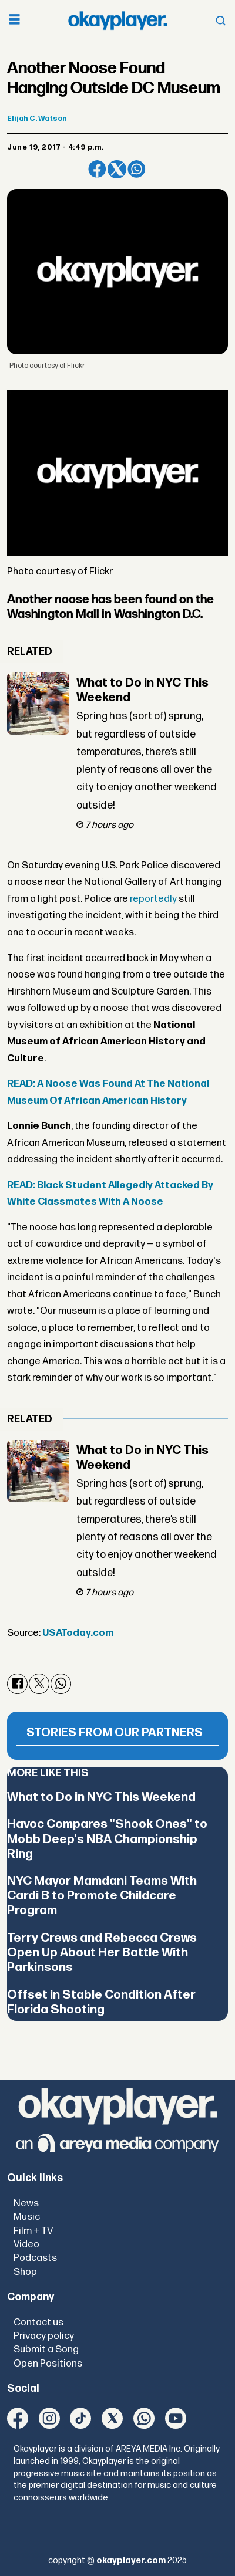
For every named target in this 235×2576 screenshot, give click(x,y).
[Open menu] (15, 21)
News (26, 2203)
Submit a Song (46, 2349)
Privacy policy (44, 2336)
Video (26, 2244)
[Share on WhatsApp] (136, 169)
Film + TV (33, 2231)
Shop (25, 2272)
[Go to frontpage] (117, 20)
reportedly (153, 899)
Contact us (38, 2322)
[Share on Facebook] (97, 169)
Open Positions (48, 2363)
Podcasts (35, 2258)
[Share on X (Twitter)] (117, 169)
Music (27, 2217)
